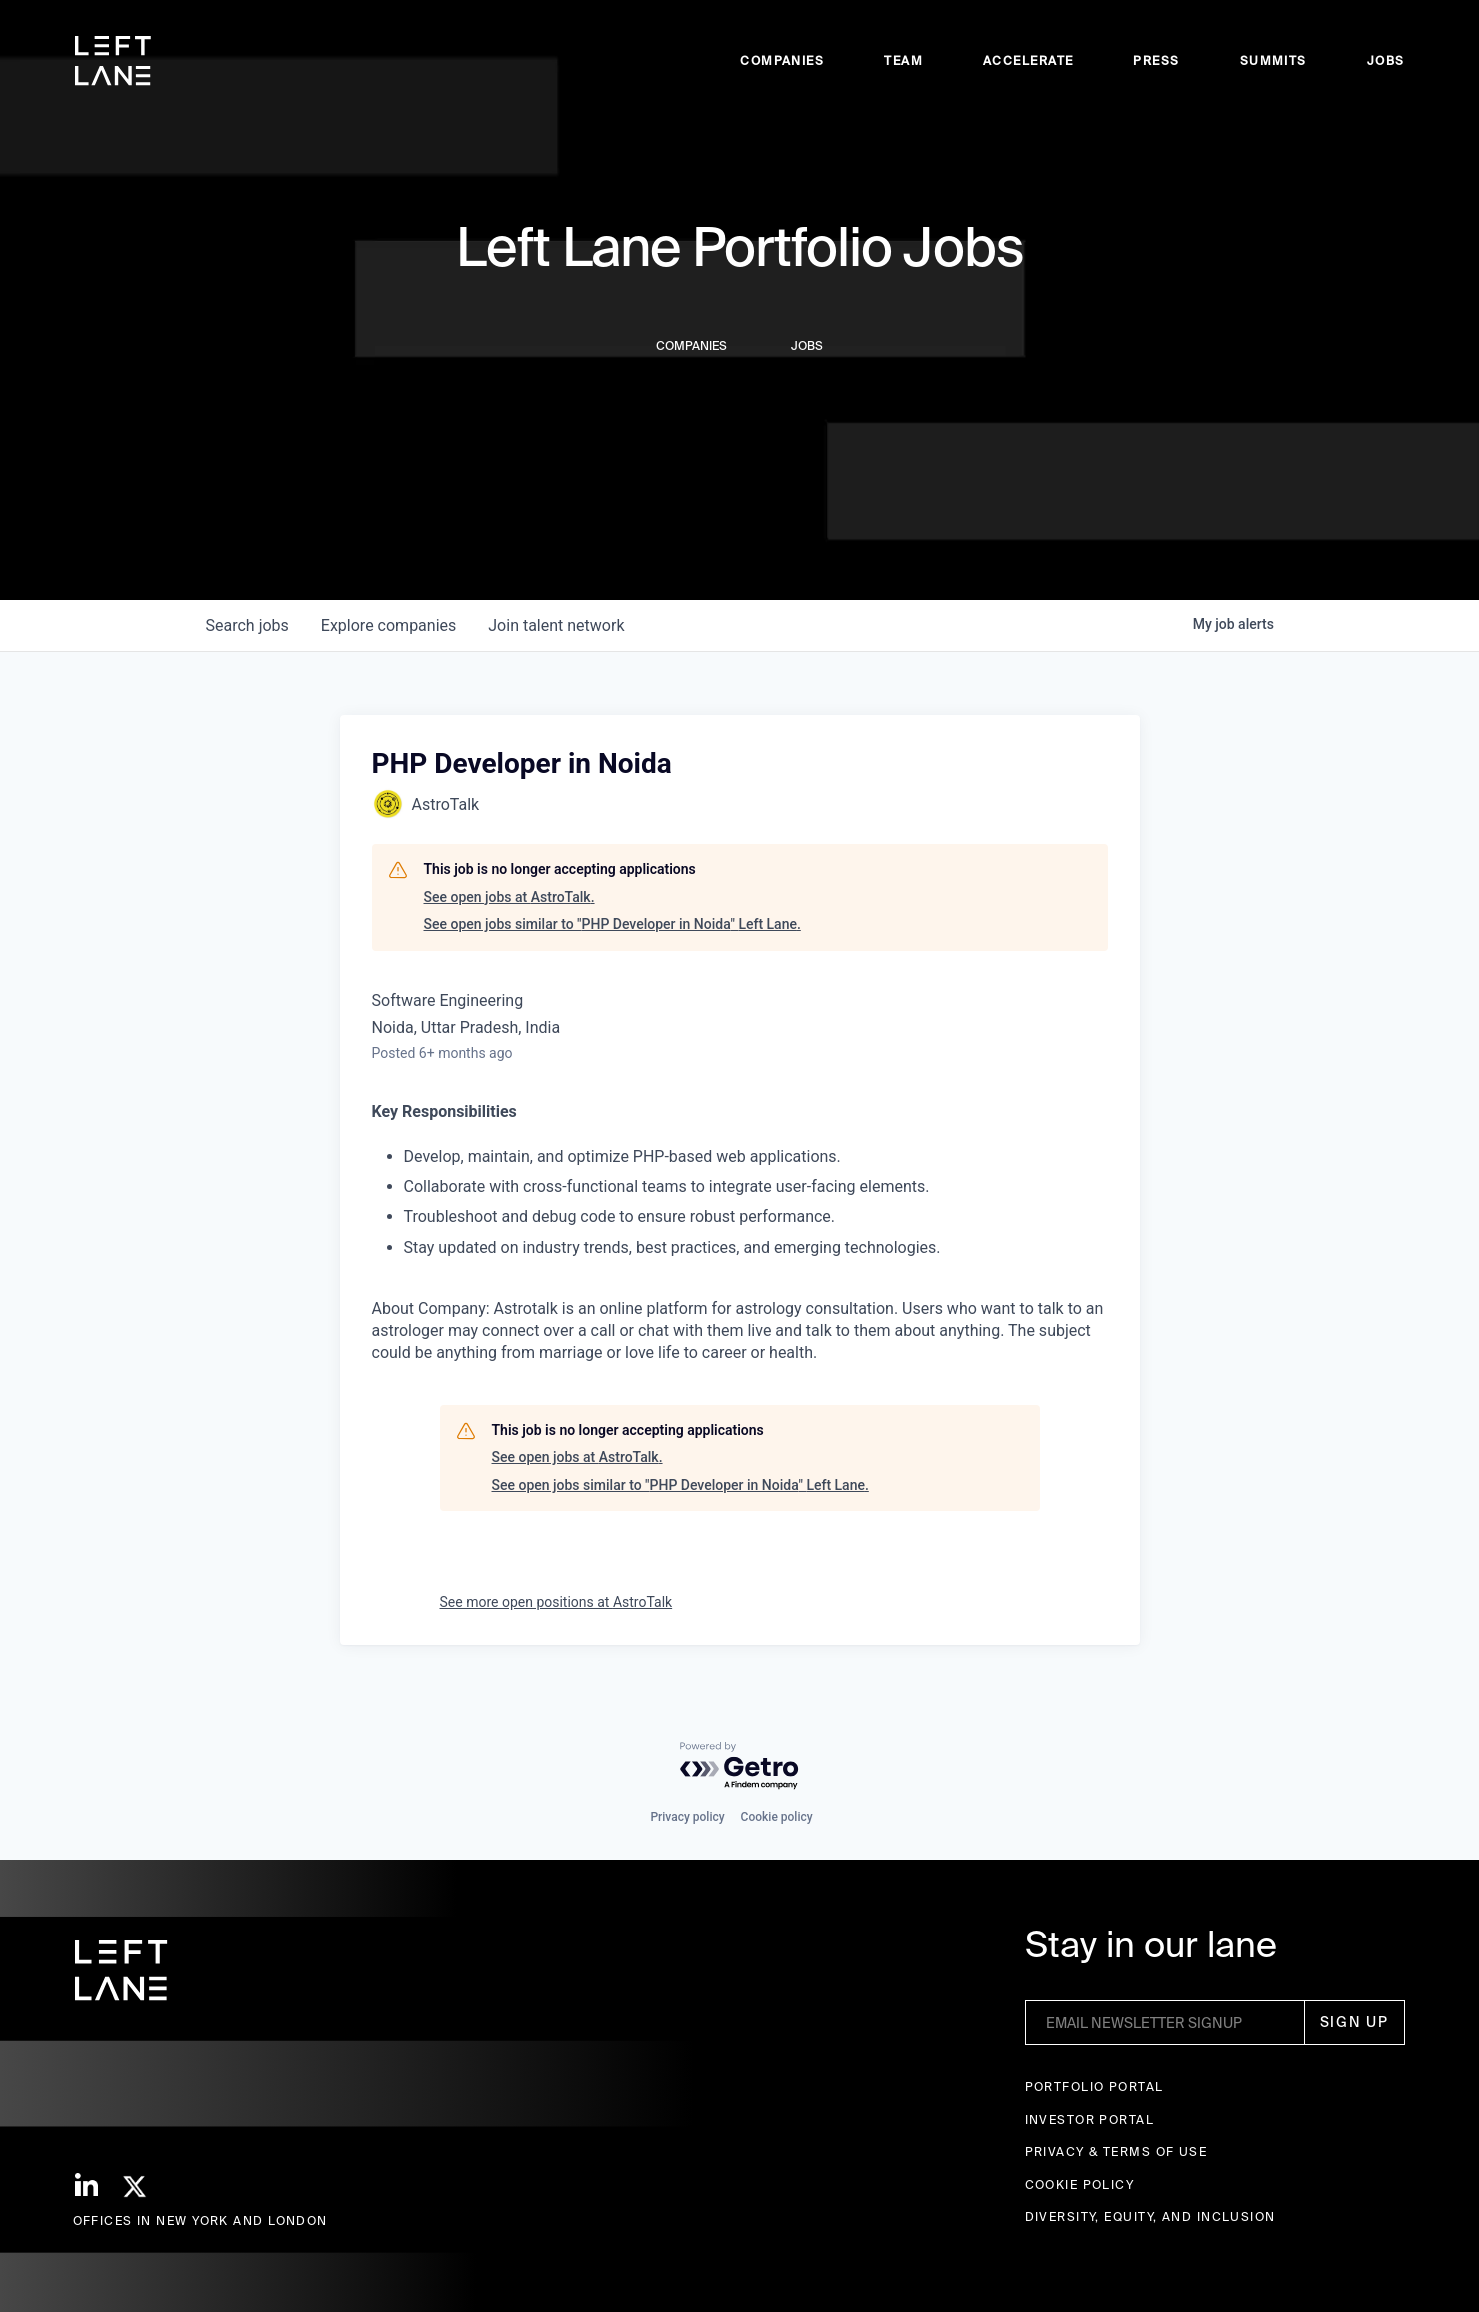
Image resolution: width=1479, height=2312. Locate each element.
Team (903, 60)
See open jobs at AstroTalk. (509, 897)
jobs (247, 625)
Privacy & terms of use (1116, 2151)
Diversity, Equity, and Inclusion (1150, 2216)
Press (1156, 60)
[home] (113, 61)
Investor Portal (1090, 2119)
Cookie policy (777, 1817)
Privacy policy (687, 1817)
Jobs (1386, 60)
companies (388, 625)
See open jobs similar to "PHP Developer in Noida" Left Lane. (612, 924)
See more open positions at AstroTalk (556, 1602)
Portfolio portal (1094, 2086)
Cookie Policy (1080, 2184)
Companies (782, 60)
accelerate (1028, 60)
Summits (1273, 60)
